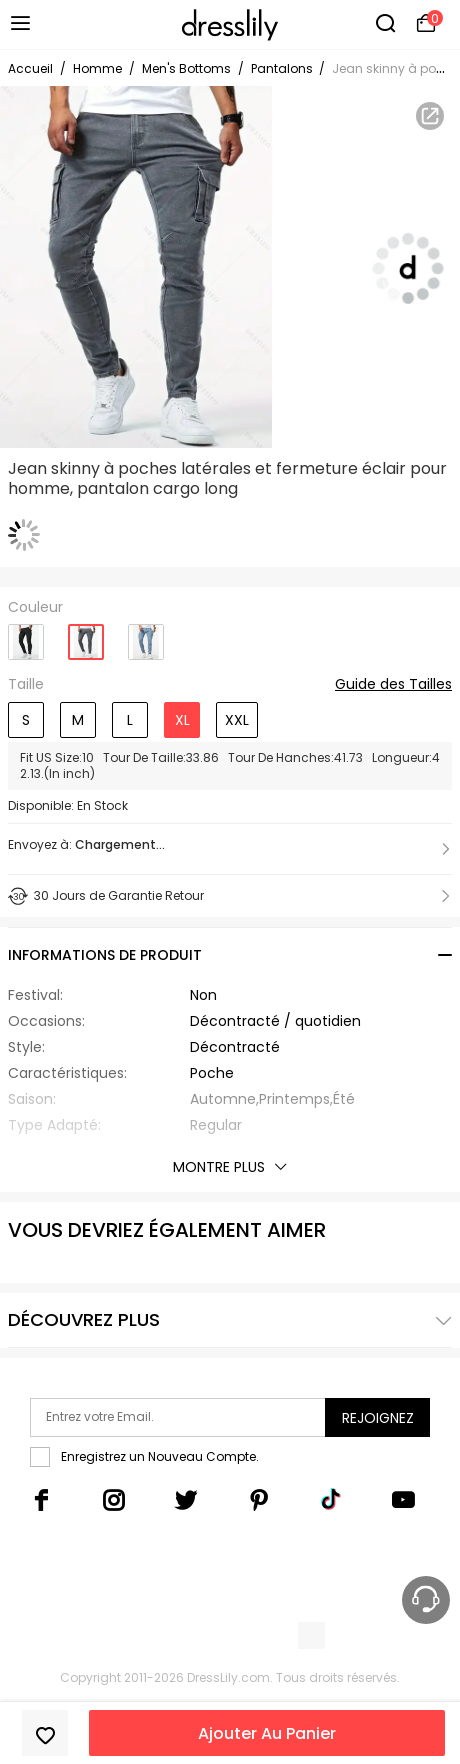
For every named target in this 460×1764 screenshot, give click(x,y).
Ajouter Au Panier (267, 1733)
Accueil (30, 68)
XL (182, 720)
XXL (237, 720)
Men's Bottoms (186, 68)
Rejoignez (378, 1418)
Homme (97, 68)
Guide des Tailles (393, 685)
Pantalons (283, 68)
